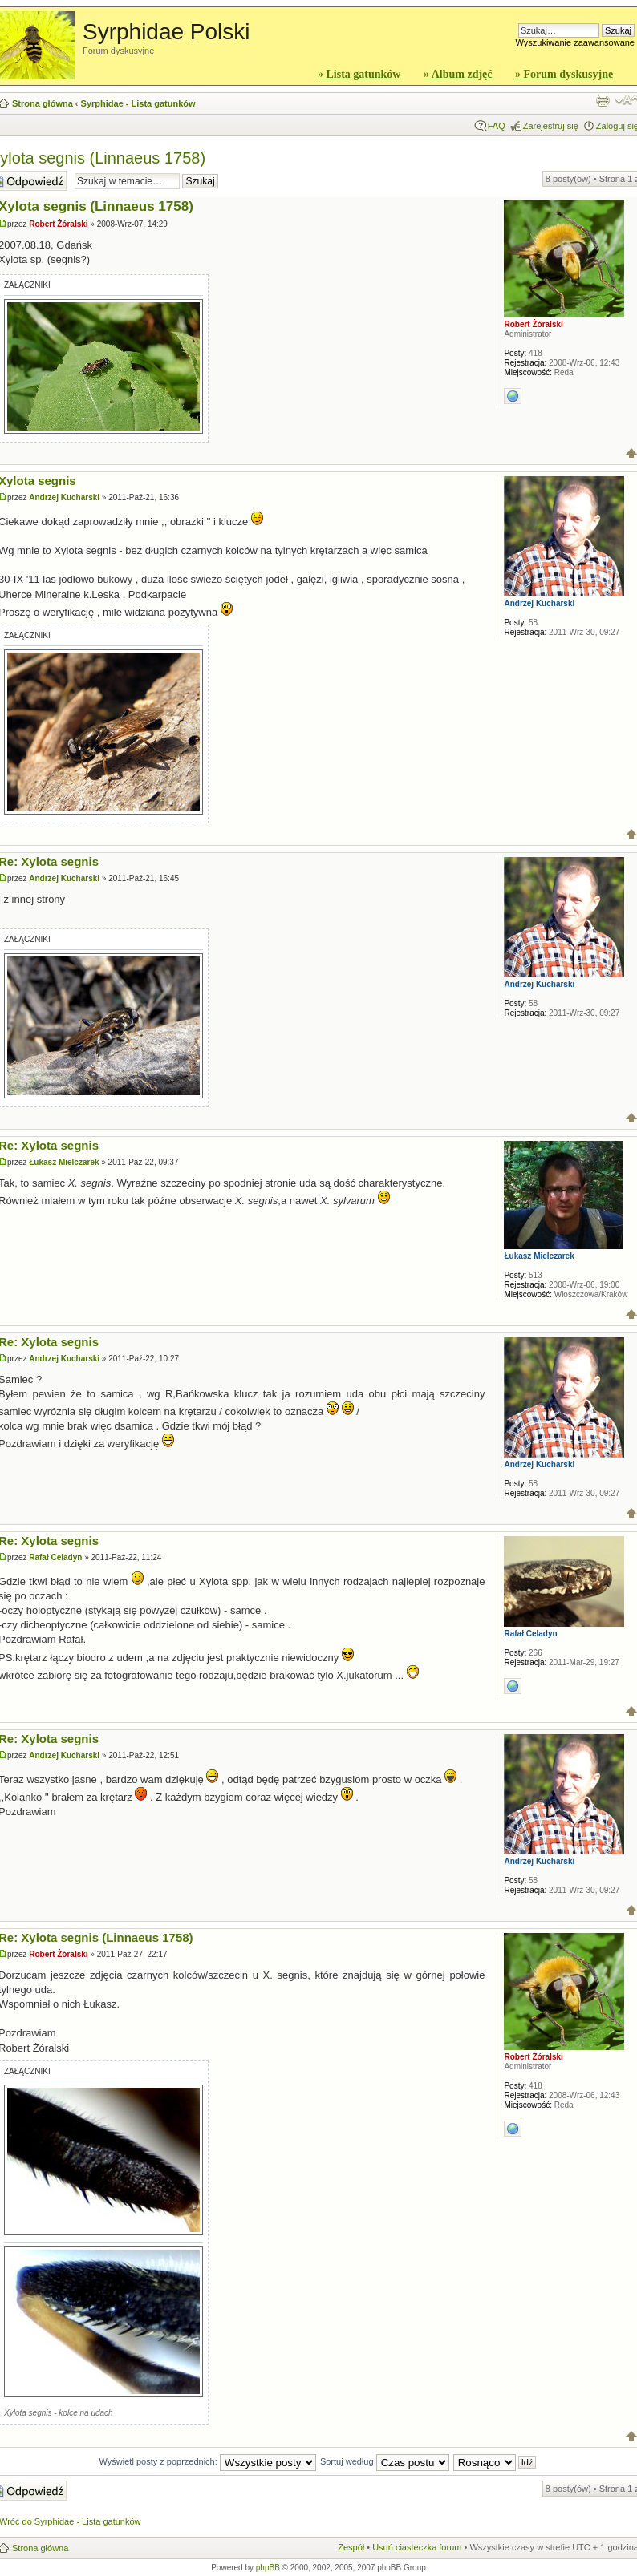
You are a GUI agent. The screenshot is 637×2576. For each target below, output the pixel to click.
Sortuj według (384, 2461)
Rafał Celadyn (55, 1557)
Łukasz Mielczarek (64, 1162)
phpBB (268, 2567)
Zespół (351, 2547)
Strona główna (42, 103)
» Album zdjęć (458, 74)
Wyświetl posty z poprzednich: (207, 2461)
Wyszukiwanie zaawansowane (575, 42)
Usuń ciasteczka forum (416, 2547)
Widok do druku (602, 100)
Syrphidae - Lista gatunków (138, 103)
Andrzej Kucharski (64, 497)
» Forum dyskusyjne (564, 74)
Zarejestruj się (550, 126)
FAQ (496, 126)
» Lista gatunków (359, 74)
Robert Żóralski (58, 224)
